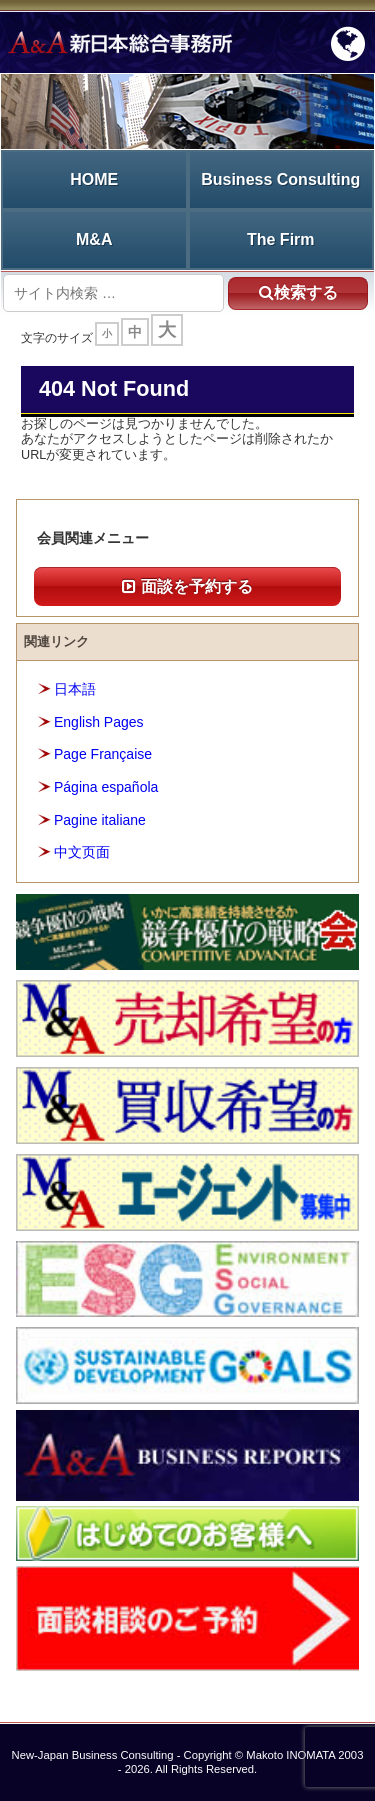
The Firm (281, 239)
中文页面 (82, 852)
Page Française (103, 754)
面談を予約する (187, 586)
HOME (94, 179)
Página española (106, 787)
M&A (94, 239)
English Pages (99, 722)
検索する (298, 292)
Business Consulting (280, 179)
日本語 (75, 689)
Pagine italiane (100, 820)
